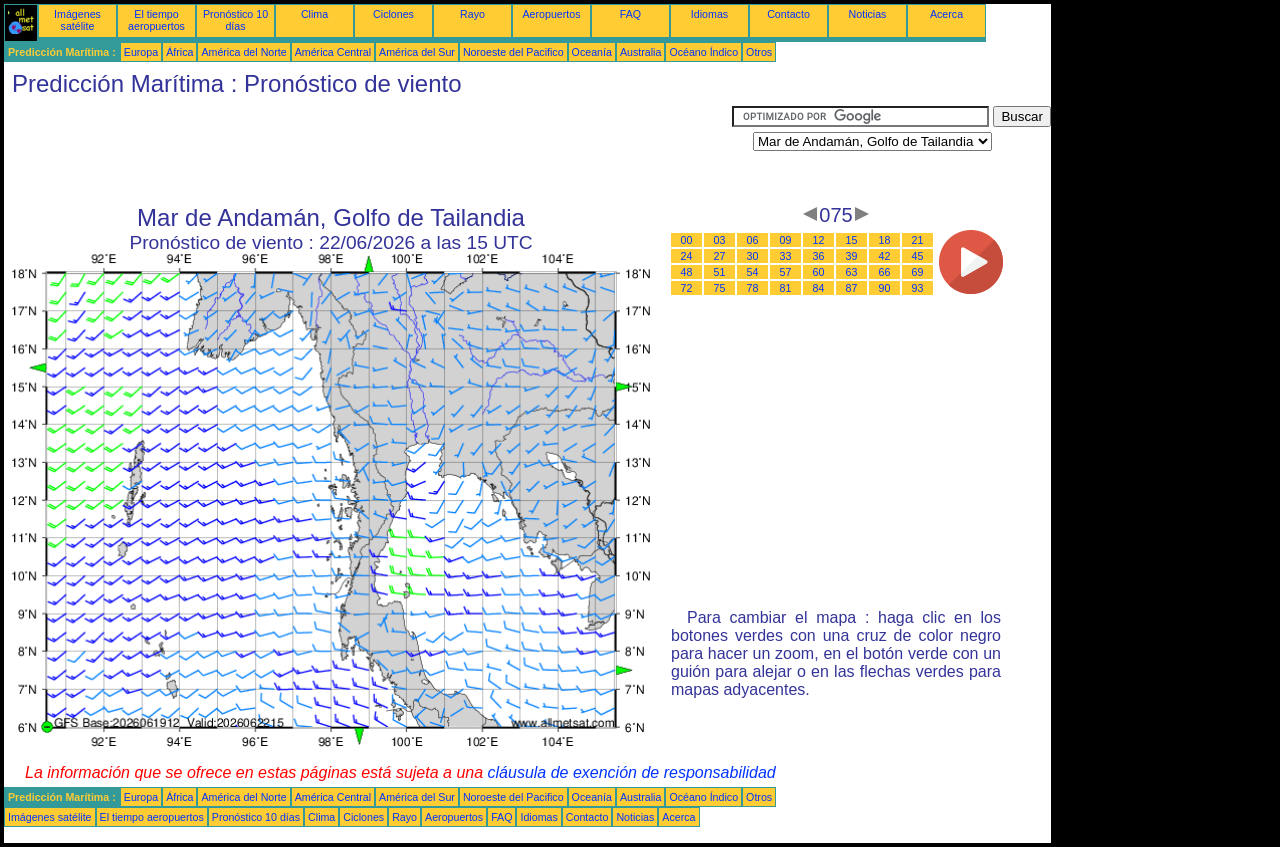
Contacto (788, 14)
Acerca (946, 14)
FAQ (630, 14)
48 (687, 272)
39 (852, 256)
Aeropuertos (551, 14)
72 (687, 288)
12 (819, 240)
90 (885, 288)
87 (852, 288)
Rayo (472, 14)
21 (918, 240)
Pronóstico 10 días (235, 20)
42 (885, 256)
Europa (141, 52)
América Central (333, 52)
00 (687, 240)
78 (753, 288)
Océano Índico (703, 52)
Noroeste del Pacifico (513, 52)
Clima (314, 14)
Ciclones (393, 14)
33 (786, 256)
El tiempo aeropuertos (156, 20)
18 (885, 240)
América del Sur (417, 52)
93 (918, 288)
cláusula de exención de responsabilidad (632, 772)
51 (720, 272)
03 (720, 240)
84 (819, 288)
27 (720, 256)
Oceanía (592, 52)
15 (852, 240)
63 (852, 272)
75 (720, 288)
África (179, 52)
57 (786, 272)
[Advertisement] (368, 151)
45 (918, 256)
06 (753, 240)
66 (885, 272)
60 (819, 272)
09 (786, 240)
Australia (640, 52)
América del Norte (243, 52)
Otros (759, 52)
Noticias (868, 14)
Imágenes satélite (77, 20)
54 (753, 272)
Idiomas (709, 14)
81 (786, 288)
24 (687, 256)
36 (819, 256)
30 (753, 256)
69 (918, 272)
